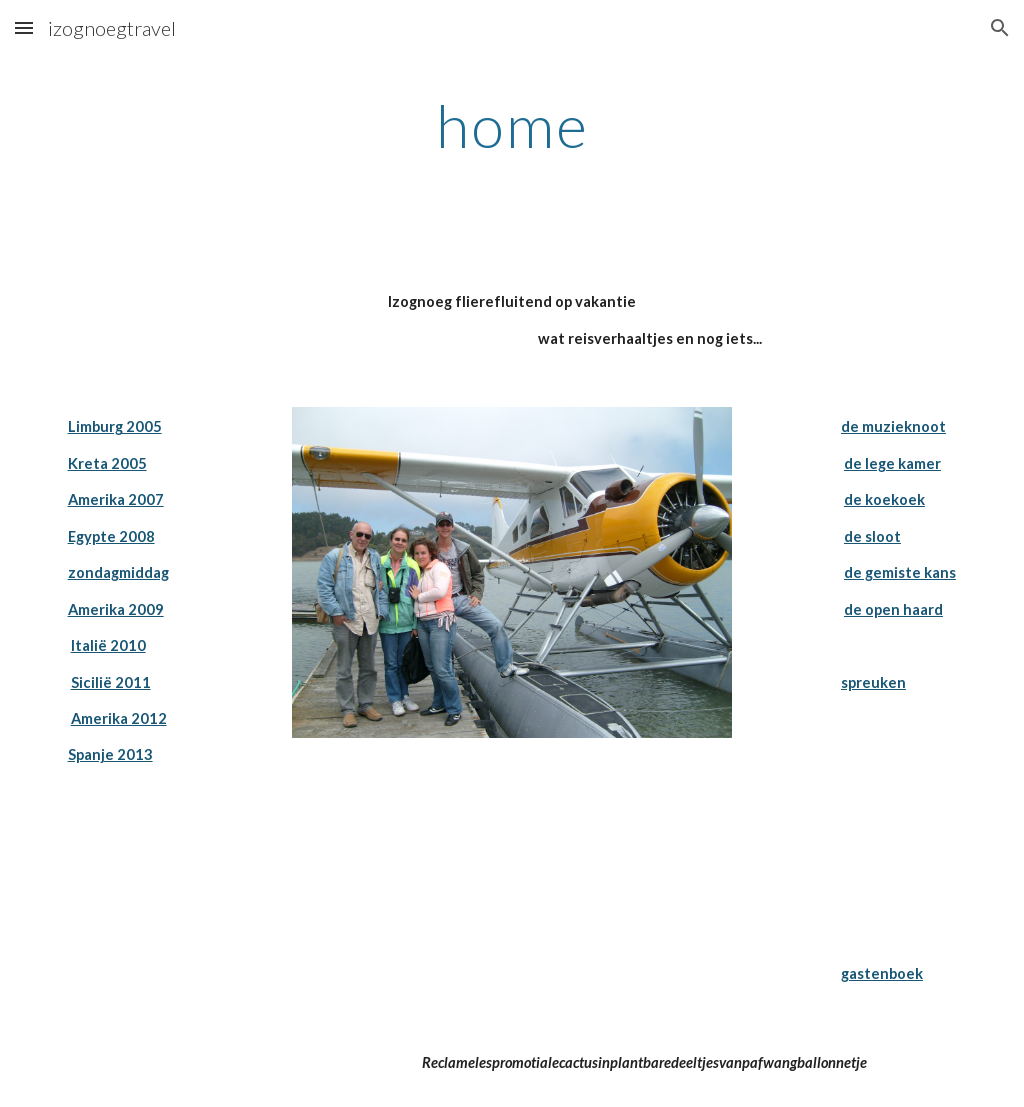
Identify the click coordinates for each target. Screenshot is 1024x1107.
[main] (512, 125)
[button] (24, 27)
